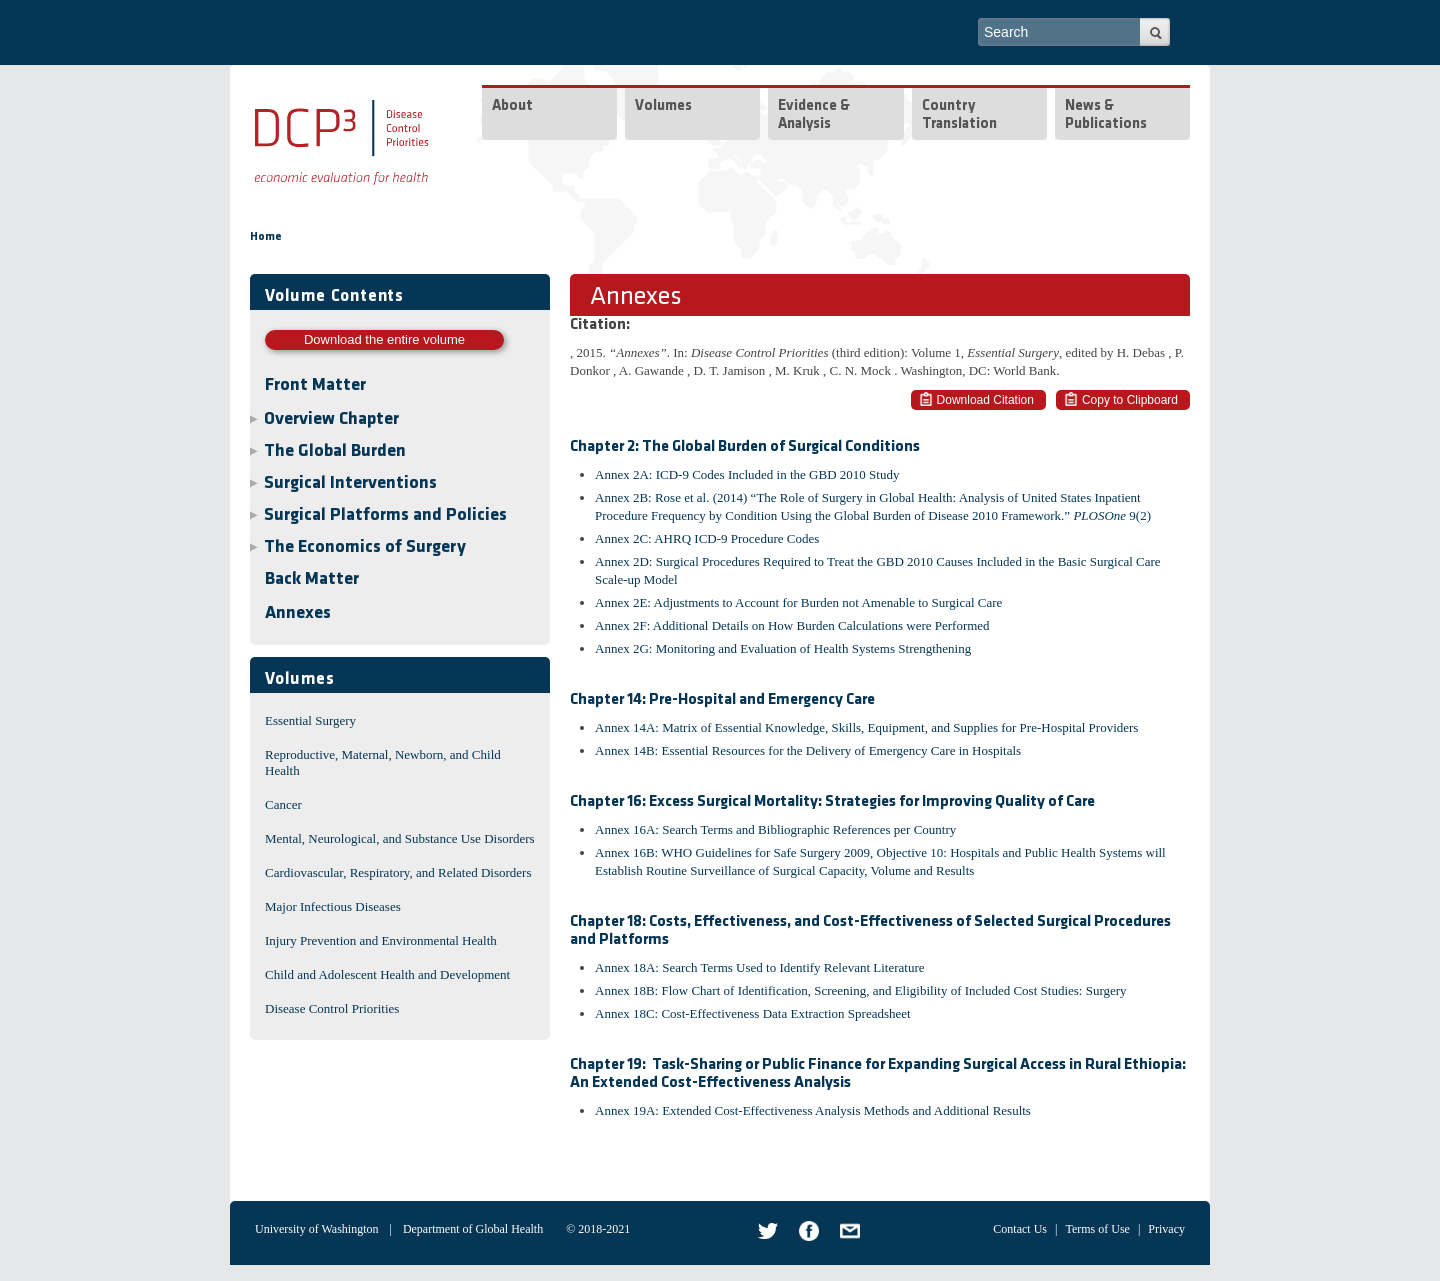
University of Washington (316, 1229)
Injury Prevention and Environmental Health (381, 940)
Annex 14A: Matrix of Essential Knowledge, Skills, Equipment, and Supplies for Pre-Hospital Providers (866, 727)
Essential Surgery (310, 720)
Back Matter (312, 579)
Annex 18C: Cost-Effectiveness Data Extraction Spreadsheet (753, 1013)
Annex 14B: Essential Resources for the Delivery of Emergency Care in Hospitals (808, 750)
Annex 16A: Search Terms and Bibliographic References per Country (775, 829)
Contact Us (1020, 1229)
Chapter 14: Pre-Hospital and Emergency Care (722, 700)
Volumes (663, 106)
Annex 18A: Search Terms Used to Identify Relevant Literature (760, 967)
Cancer (283, 804)
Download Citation (985, 400)
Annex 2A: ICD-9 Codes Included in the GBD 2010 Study (747, 474)
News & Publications (1106, 115)
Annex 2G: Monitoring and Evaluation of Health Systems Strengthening (783, 648)
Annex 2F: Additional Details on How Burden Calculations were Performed (792, 625)
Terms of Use (1097, 1229)
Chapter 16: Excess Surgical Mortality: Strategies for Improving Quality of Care (832, 802)
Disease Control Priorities (332, 1008)
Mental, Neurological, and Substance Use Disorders (400, 838)
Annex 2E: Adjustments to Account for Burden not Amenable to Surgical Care (798, 602)
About (512, 106)
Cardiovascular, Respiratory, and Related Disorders (398, 872)
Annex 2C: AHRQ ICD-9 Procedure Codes (707, 538)
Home (266, 237)
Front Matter (315, 385)
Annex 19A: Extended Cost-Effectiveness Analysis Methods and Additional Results (813, 1110)
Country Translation (959, 115)
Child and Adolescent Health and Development (387, 974)
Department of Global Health (473, 1229)
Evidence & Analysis (814, 115)
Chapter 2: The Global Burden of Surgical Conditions (745, 447)
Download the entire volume (384, 339)
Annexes (298, 613)
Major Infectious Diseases (333, 906)
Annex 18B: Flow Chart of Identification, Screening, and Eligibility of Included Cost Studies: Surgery (861, 990)
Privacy (1166, 1229)
